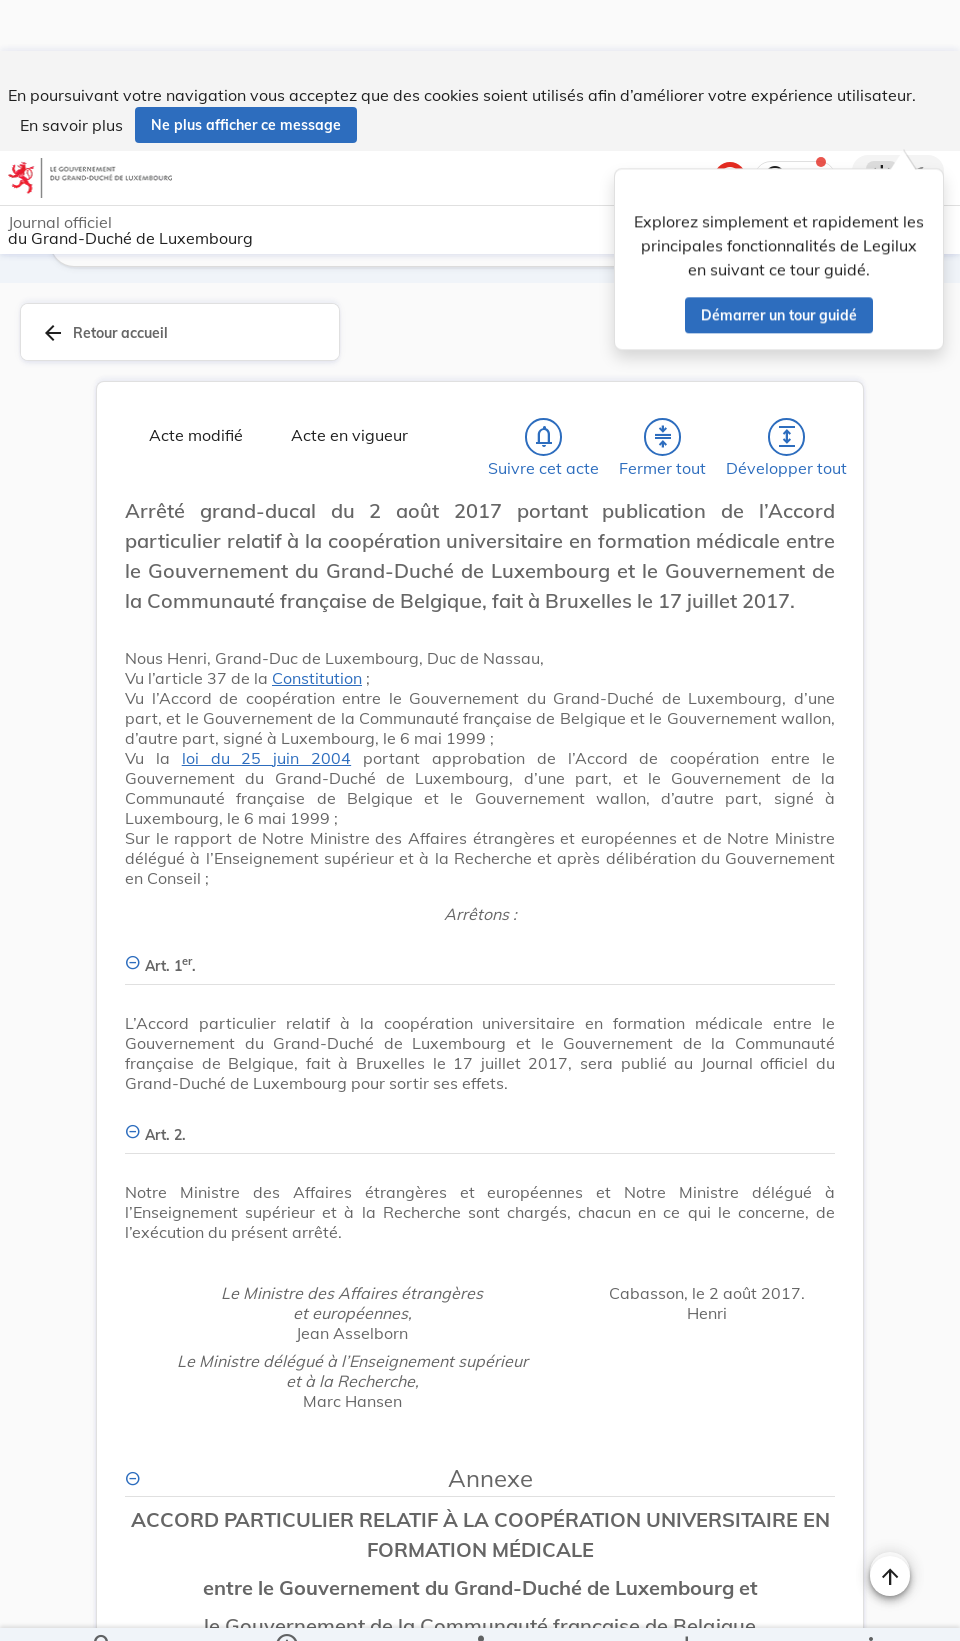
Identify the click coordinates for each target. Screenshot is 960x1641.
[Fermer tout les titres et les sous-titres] (663, 386)
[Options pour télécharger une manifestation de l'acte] (686, 1609)
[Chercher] (103, 1609)
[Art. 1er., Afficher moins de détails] (480, 903)
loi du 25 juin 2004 (266, 707)
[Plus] (870, 1609)
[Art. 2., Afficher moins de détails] (480, 1072)
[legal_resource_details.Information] (286, 1609)
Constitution (317, 627)
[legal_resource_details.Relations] (480, 1609)
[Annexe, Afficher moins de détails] (480, 1427)
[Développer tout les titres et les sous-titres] (787, 386)
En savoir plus (71, 74)
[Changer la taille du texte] (890, 1521)
